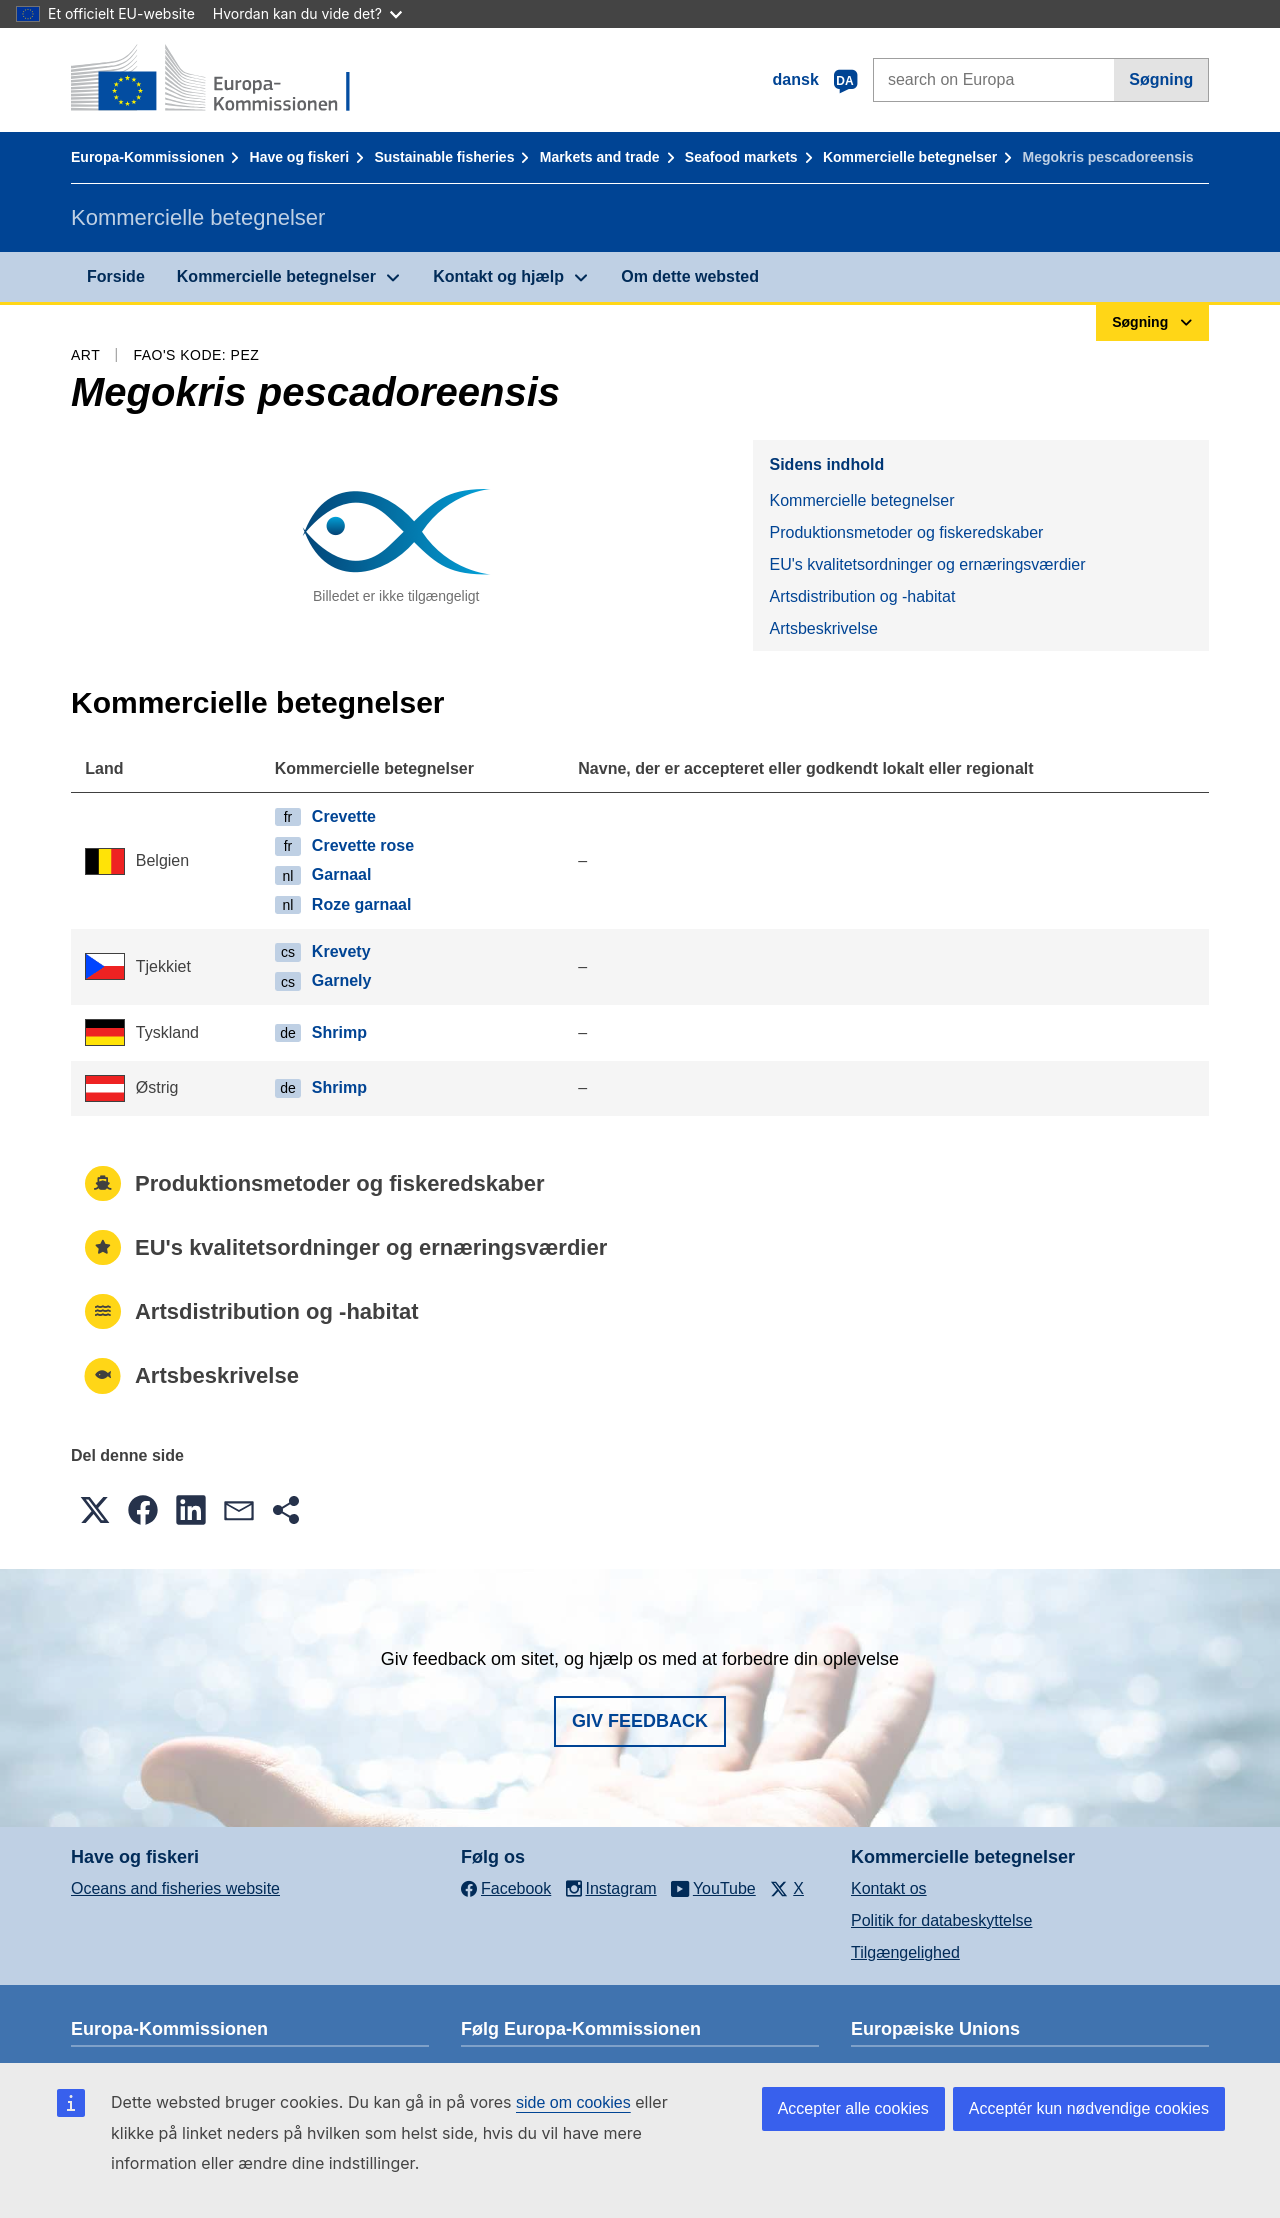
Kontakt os (889, 1888)
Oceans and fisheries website (175, 1888)
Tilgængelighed (905, 1952)
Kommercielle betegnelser (910, 157)
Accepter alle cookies (853, 2108)
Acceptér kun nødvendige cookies (1089, 2108)
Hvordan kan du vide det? (307, 13)
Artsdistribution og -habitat (862, 596)
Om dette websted (690, 276)
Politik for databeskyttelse (941, 1920)
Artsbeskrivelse (823, 628)
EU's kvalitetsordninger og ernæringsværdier (927, 564)
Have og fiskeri (300, 157)
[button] (95, 1510)
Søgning (1161, 79)
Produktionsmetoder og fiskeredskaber (906, 532)
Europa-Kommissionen (147, 157)
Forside (116, 276)
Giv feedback (640, 1721)
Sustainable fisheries (444, 157)
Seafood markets (741, 157)
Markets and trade (600, 157)
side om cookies (573, 2102)
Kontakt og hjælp (498, 276)
